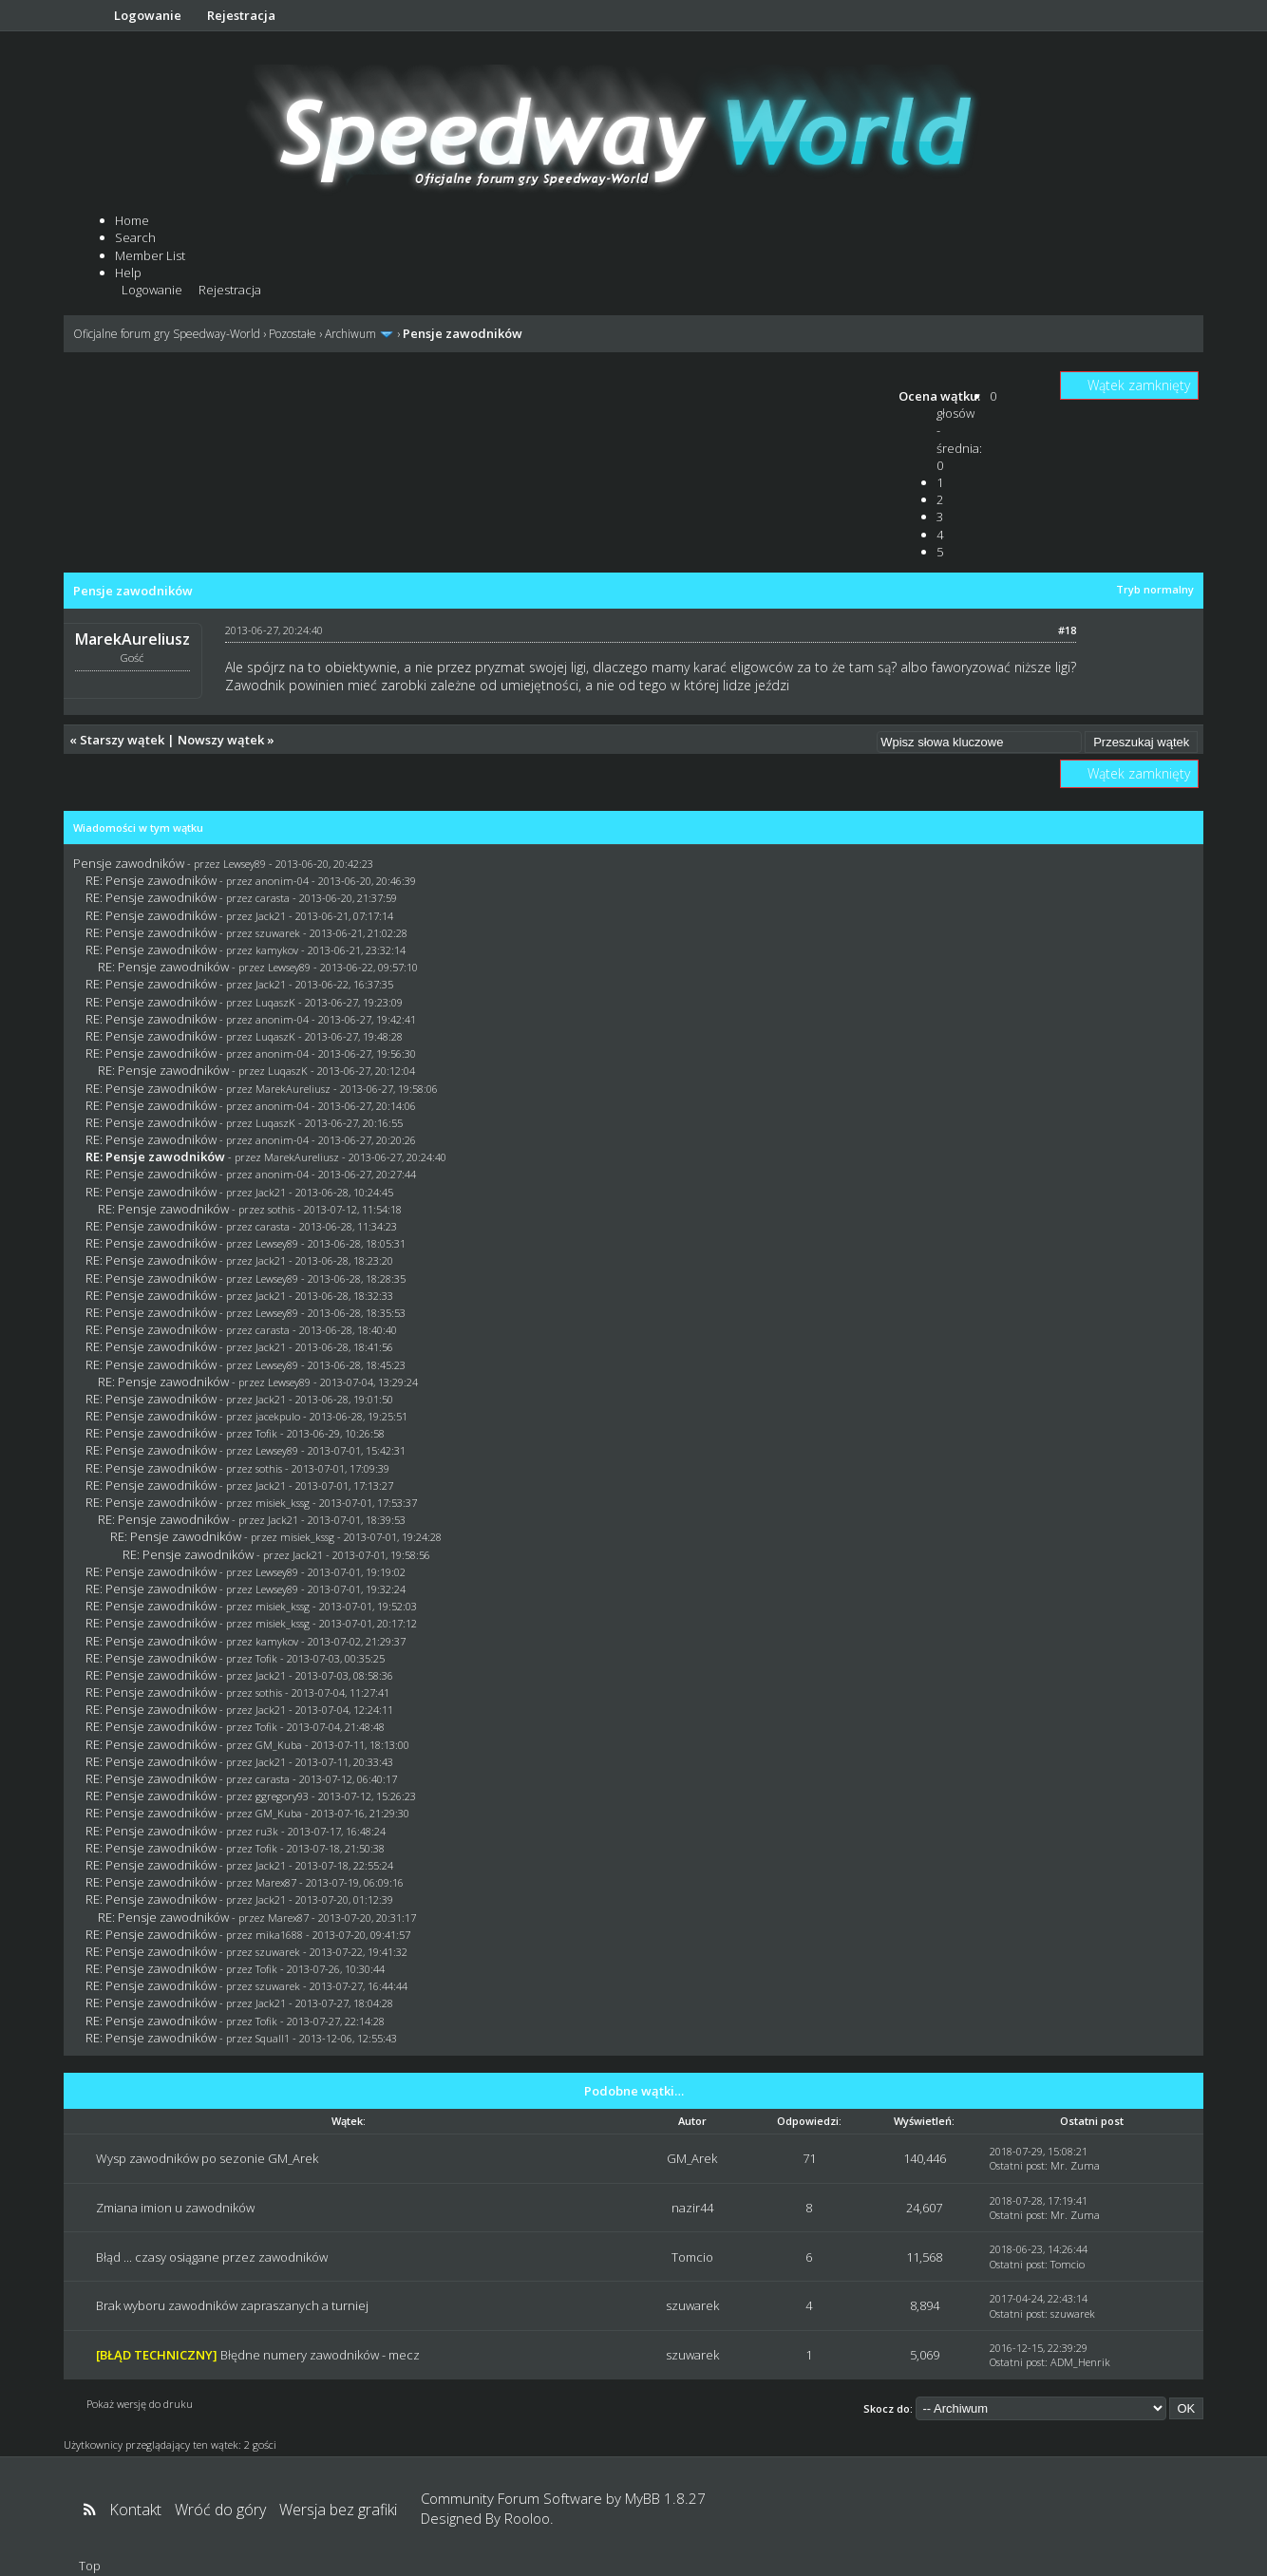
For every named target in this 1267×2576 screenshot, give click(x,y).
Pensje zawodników (128, 863)
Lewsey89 (244, 863)
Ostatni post (1017, 2165)
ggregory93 (282, 1796)
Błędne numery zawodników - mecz (320, 2354)
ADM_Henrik (1080, 2362)
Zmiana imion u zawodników (175, 2207)
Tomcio (692, 2257)
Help (128, 272)
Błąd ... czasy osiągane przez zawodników (212, 2257)
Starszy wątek (122, 739)
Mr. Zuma (1075, 2165)
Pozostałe (292, 334)
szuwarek (277, 933)
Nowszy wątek (221, 739)
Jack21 (270, 916)
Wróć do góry (220, 2509)
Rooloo (527, 2518)
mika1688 (279, 1934)
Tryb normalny (1155, 589)
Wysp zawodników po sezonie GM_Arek (207, 2158)
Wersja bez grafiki (338, 2509)
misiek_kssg (282, 1502)
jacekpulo (277, 1416)
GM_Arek (692, 2158)
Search (135, 237)
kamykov (276, 950)
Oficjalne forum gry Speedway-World (166, 334)
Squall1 (272, 2038)
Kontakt (135, 2509)
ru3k (266, 1831)
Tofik (266, 1433)
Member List (150, 255)
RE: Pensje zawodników (151, 880)
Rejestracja (241, 15)
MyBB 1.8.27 (665, 2498)
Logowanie (147, 15)
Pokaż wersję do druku (139, 2404)
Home (132, 220)
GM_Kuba (278, 1745)
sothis (281, 1209)
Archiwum (350, 334)
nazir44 (692, 2207)
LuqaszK (275, 1002)
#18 (1067, 630)
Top (90, 2565)
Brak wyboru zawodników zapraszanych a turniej (232, 2305)
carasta (272, 898)
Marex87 (275, 1882)
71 (809, 2158)
